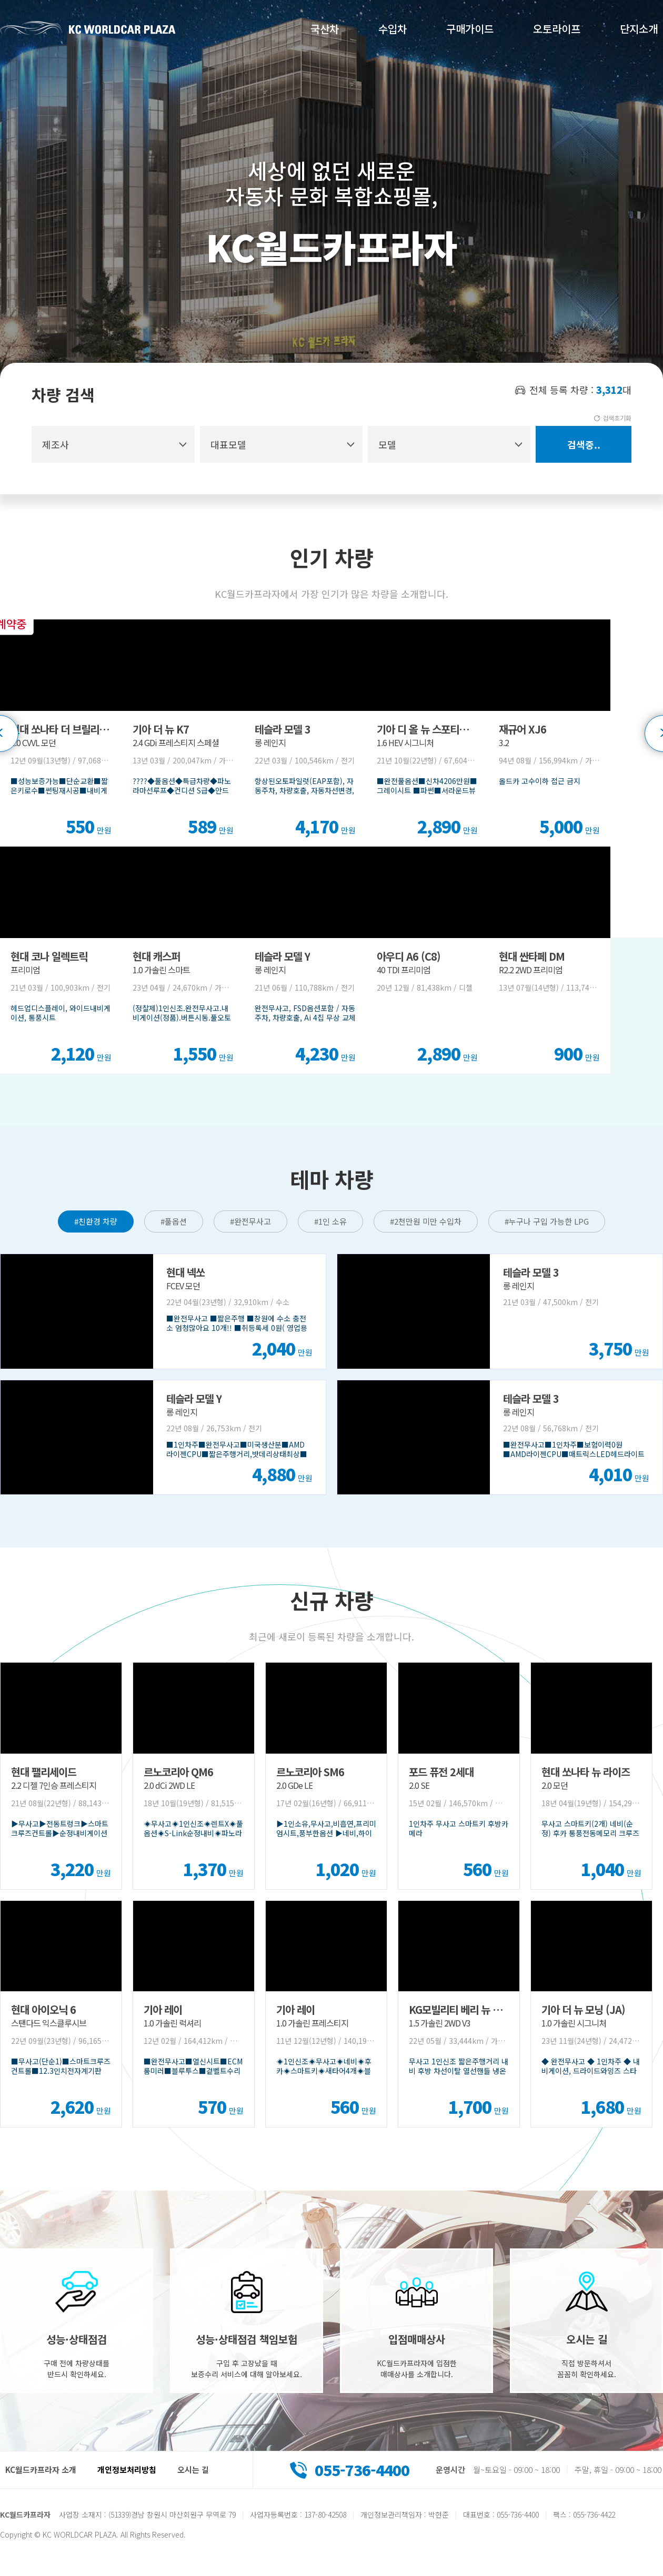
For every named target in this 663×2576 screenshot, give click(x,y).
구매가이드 (470, 28)
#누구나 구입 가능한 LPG (547, 1221)
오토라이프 (556, 28)
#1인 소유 (330, 1221)
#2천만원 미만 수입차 (425, 1221)
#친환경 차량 (95, 1221)
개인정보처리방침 (126, 2469)
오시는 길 (193, 2469)
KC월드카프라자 (88, 28)
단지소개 (639, 28)
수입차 (392, 28)
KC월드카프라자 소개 (40, 2469)
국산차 (324, 28)
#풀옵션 (173, 1221)
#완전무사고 (250, 1221)
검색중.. (583, 444)
